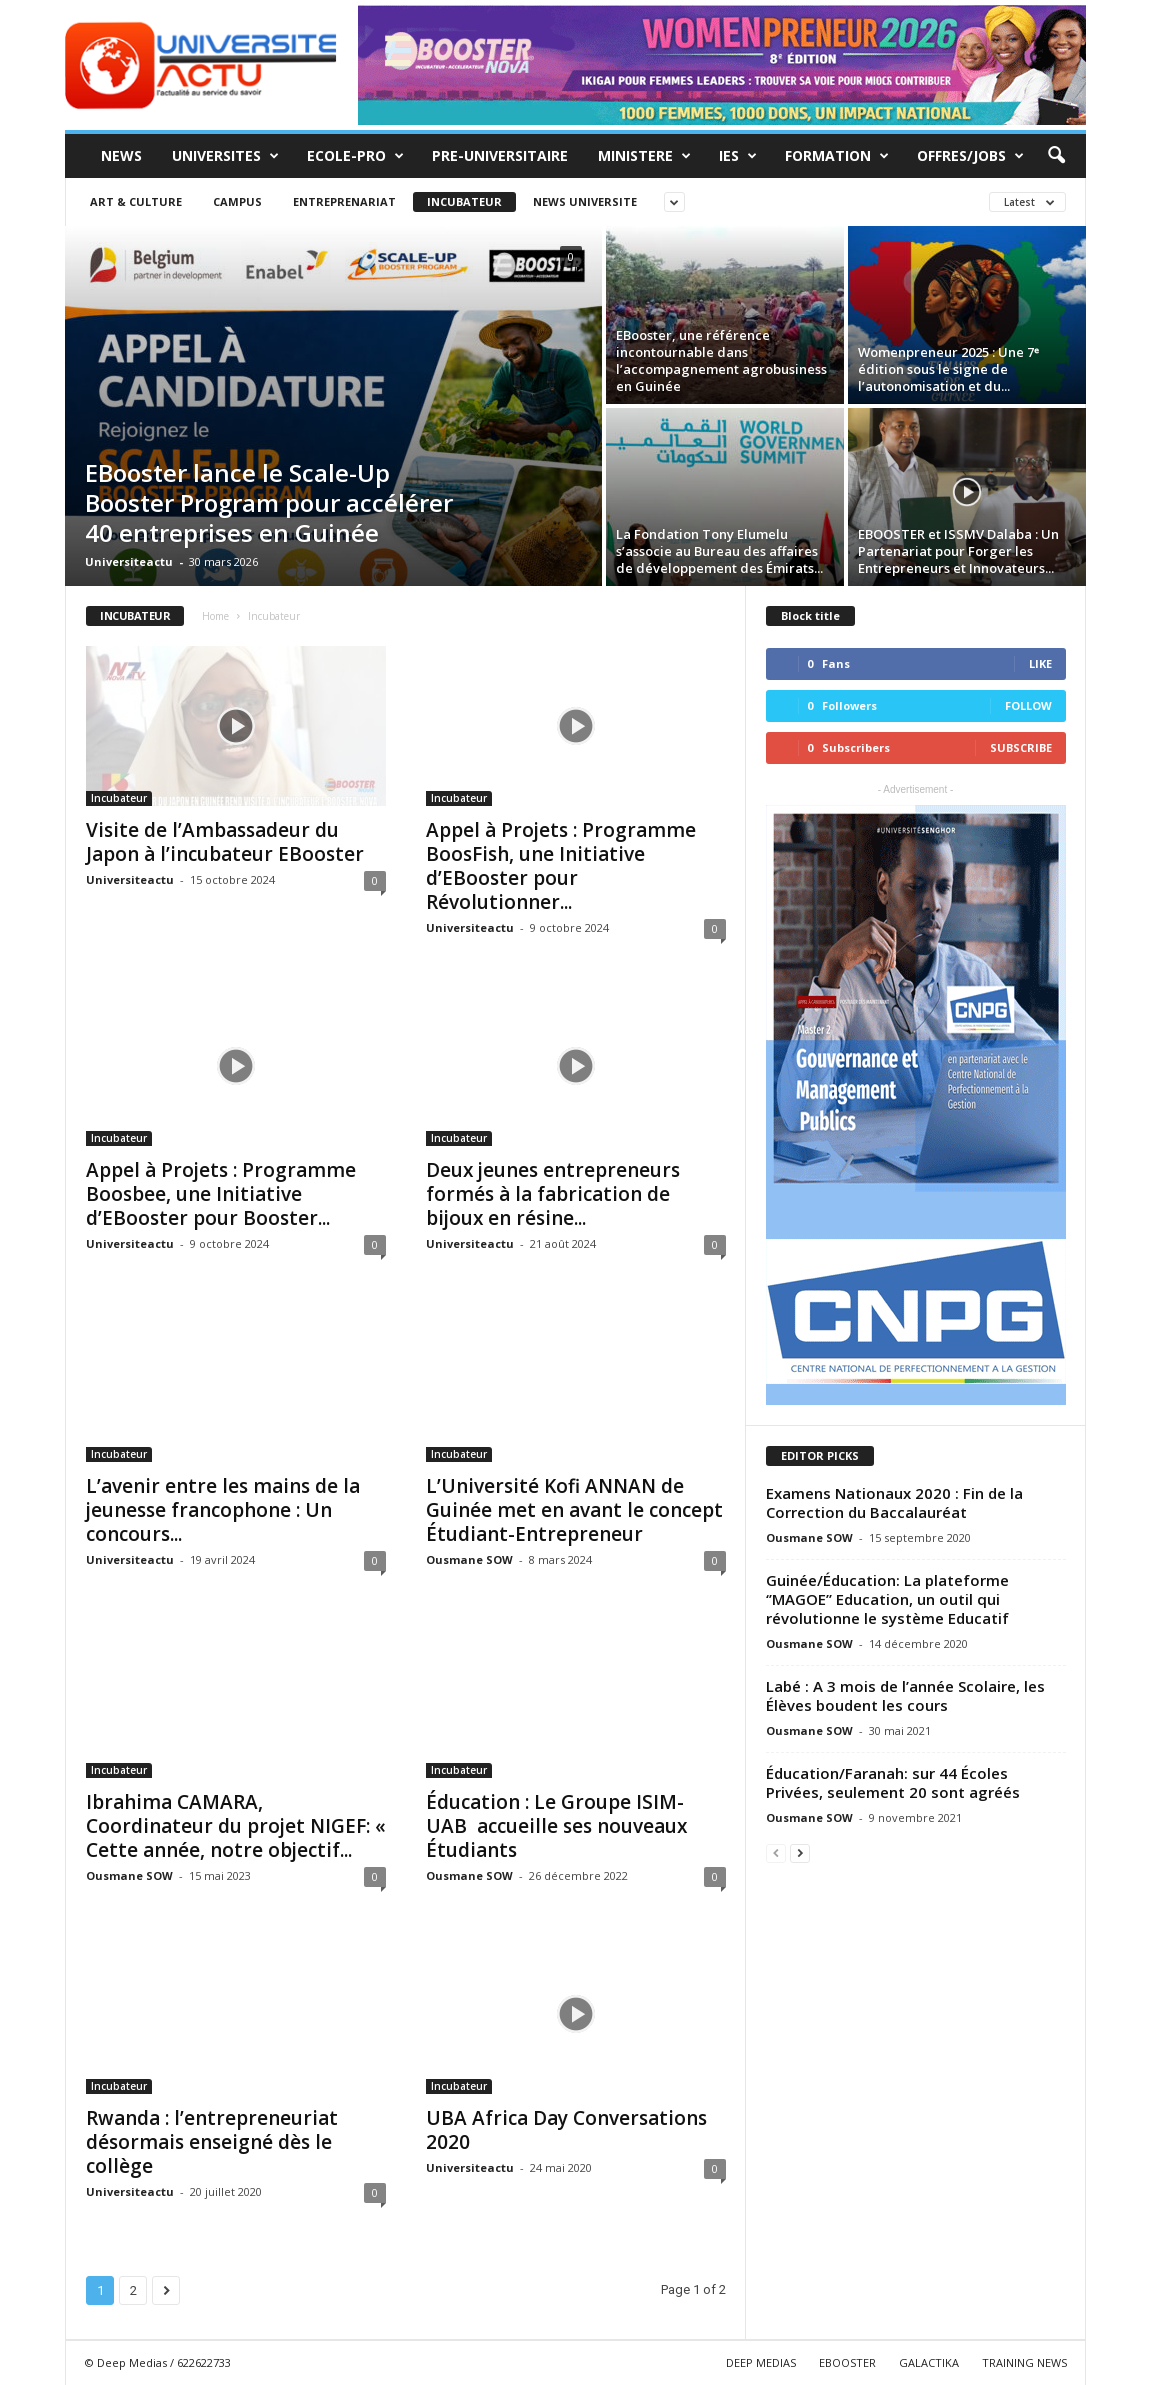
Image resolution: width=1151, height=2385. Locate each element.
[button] (1056, 156)
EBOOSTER (847, 2362)
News (121, 155)
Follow (1028, 705)
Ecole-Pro (355, 156)
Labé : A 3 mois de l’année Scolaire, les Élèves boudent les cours (905, 1695)
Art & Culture (136, 201)
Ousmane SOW (469, 1559)
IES (738, 156)
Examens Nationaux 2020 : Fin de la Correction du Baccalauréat (894, 1502)
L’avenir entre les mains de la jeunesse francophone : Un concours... (223, 1510)
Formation (837, 156)
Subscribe (1021, 747)
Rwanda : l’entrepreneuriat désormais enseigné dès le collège (212, 2142)
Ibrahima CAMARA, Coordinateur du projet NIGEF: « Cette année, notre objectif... (236, 1826)
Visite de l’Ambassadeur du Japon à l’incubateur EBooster (225, 842)
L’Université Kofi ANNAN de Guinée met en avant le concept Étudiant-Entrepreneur (574, 1510)
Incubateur (464, 201)
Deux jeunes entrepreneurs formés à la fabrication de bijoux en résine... (553, 1194)
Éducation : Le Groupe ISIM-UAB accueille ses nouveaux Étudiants (556, 1826)
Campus (237, 201)
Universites (225, 156)
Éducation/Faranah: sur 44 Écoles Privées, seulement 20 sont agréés (893, 1782)
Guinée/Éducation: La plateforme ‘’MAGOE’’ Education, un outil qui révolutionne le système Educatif (887, 1599)
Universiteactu (129, 561)
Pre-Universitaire (500, 155)
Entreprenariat (344, 201)
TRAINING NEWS (1024, 2362)
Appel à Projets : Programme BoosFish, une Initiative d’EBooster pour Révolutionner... (561, 866)
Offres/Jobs (970, 156)
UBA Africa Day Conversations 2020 (566, 2130)
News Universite (585, 201)
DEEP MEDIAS (761, 2362)
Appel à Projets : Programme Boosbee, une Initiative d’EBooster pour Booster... (221, 1194)
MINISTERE (644, 156)
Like (1040, 663)
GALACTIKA (929, 2362)
